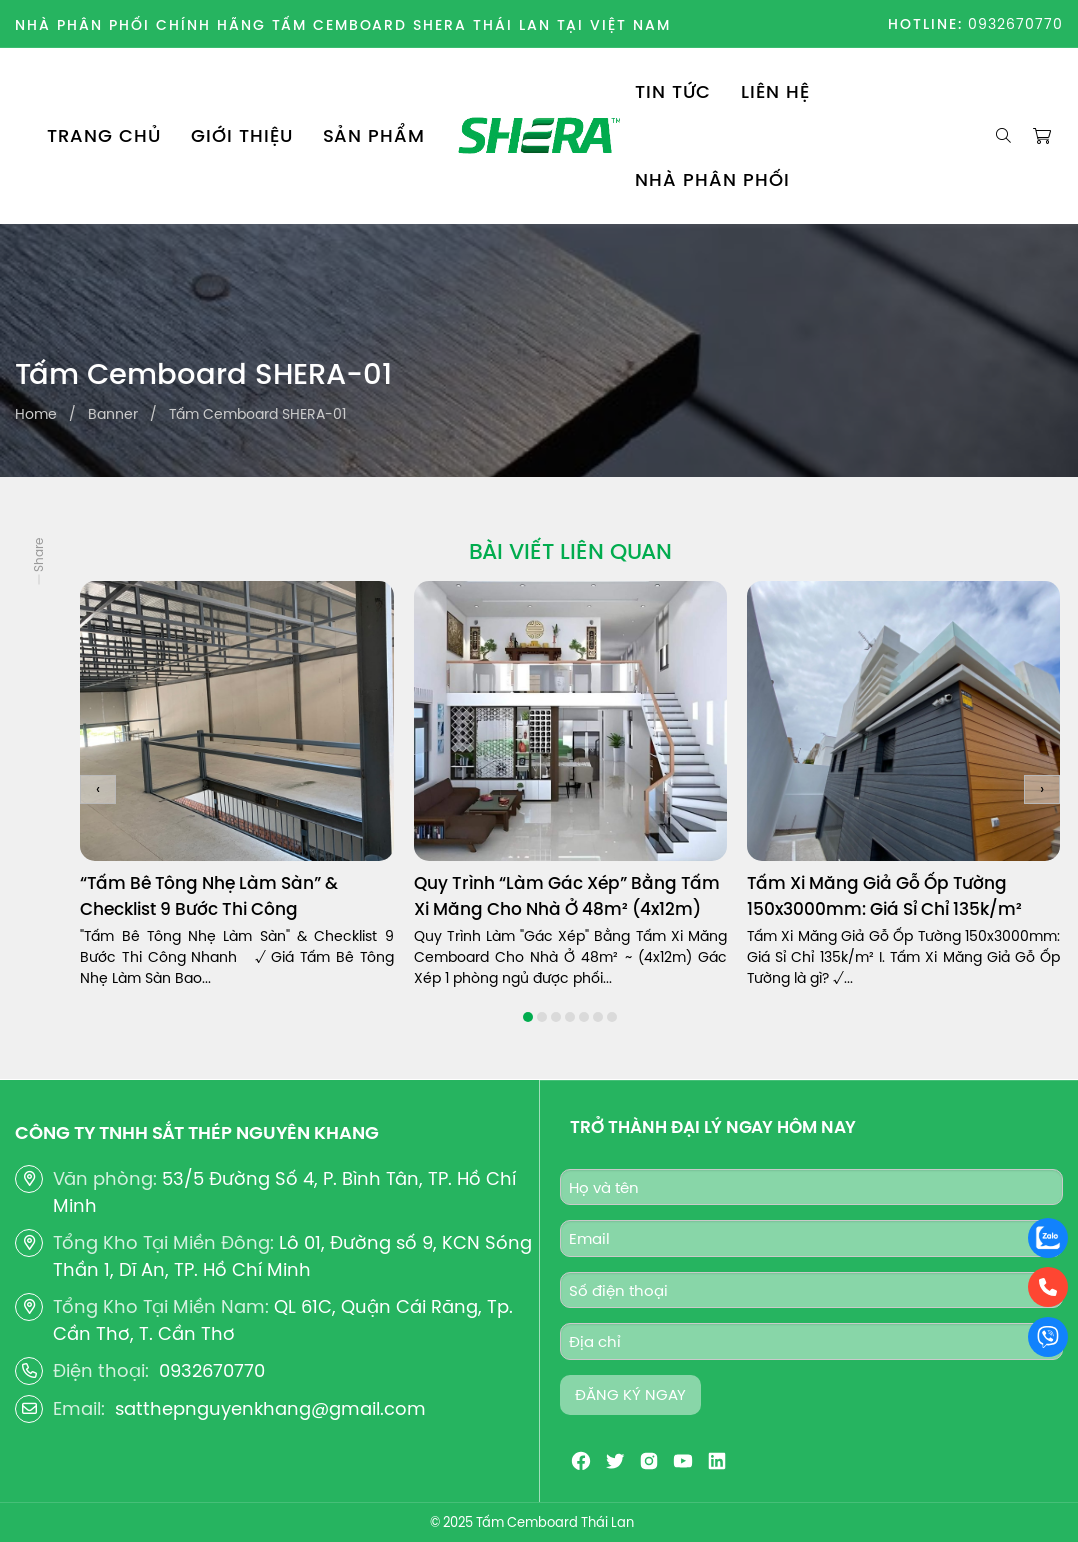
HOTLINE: (925, 24)
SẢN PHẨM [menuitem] (374, 135)
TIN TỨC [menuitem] (673, 91)
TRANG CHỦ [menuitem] (104, 135)
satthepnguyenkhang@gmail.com (270, 1408)
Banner (113, 414)
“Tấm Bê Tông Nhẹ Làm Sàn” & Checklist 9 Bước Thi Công (209, 896)
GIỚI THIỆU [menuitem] (242, 135)
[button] (528, 1017)
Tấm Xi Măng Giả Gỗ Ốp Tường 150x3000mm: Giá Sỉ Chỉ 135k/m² (884, 896)
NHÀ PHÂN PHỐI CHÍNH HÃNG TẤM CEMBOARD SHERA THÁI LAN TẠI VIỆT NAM (343, 25)
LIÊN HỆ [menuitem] (775, 91)
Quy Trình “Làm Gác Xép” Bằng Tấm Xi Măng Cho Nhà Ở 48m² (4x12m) (567, 896)
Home (36, 414)
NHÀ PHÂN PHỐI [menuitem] (712, 179)
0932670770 (1015, 24)
